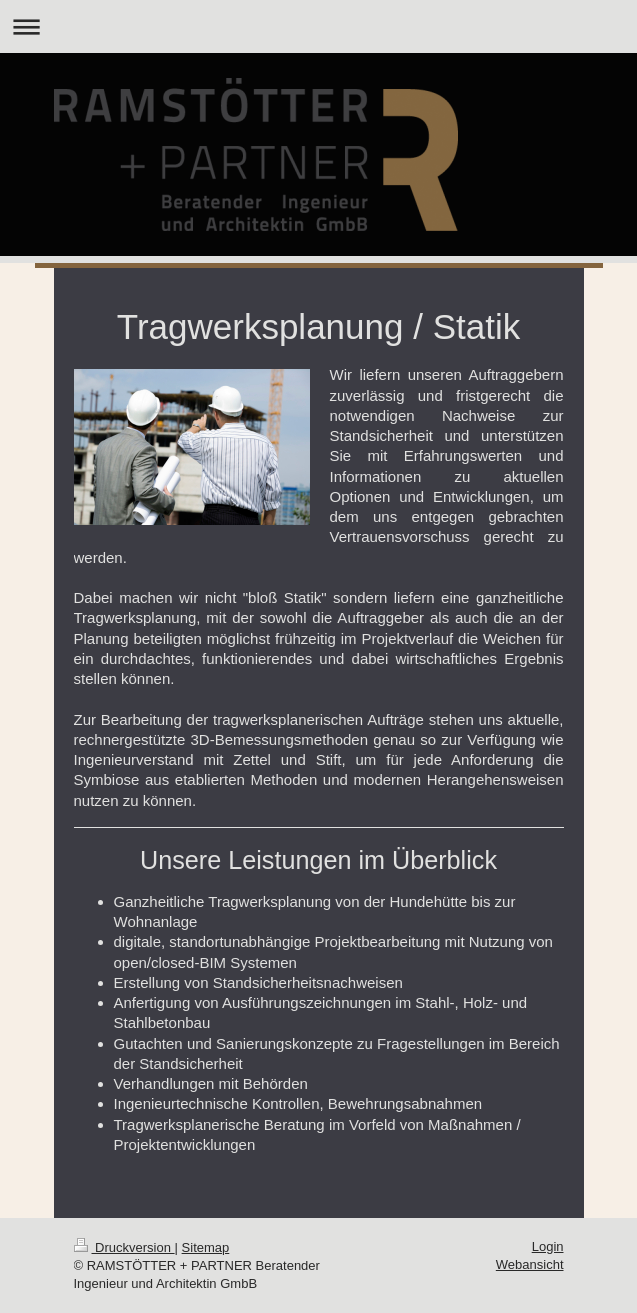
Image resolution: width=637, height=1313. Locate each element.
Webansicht (530, 1264)
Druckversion (124, 1247)
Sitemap (206, 1247)
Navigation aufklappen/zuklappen (318, 26)
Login (548, 1246)
